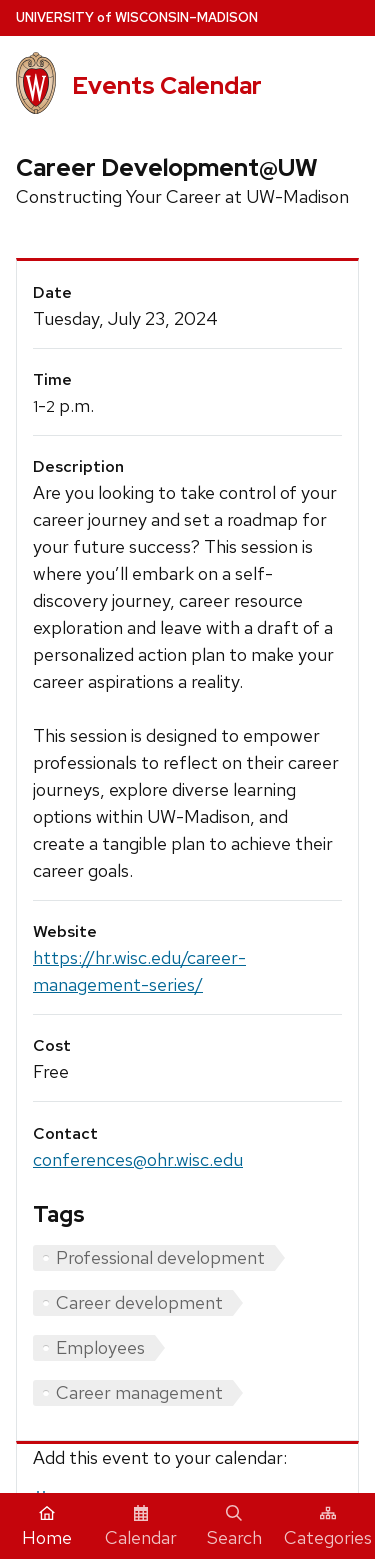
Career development (139, 1302)
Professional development (160, 1257)
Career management (139, 1392)
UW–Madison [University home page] (137, 17)
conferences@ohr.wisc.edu (138, 1159)
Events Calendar (167, 85)
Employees (100, 1347)
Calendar (141, 1527)
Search (234, 1527)
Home (47, 1527)
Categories (328, 1527)
